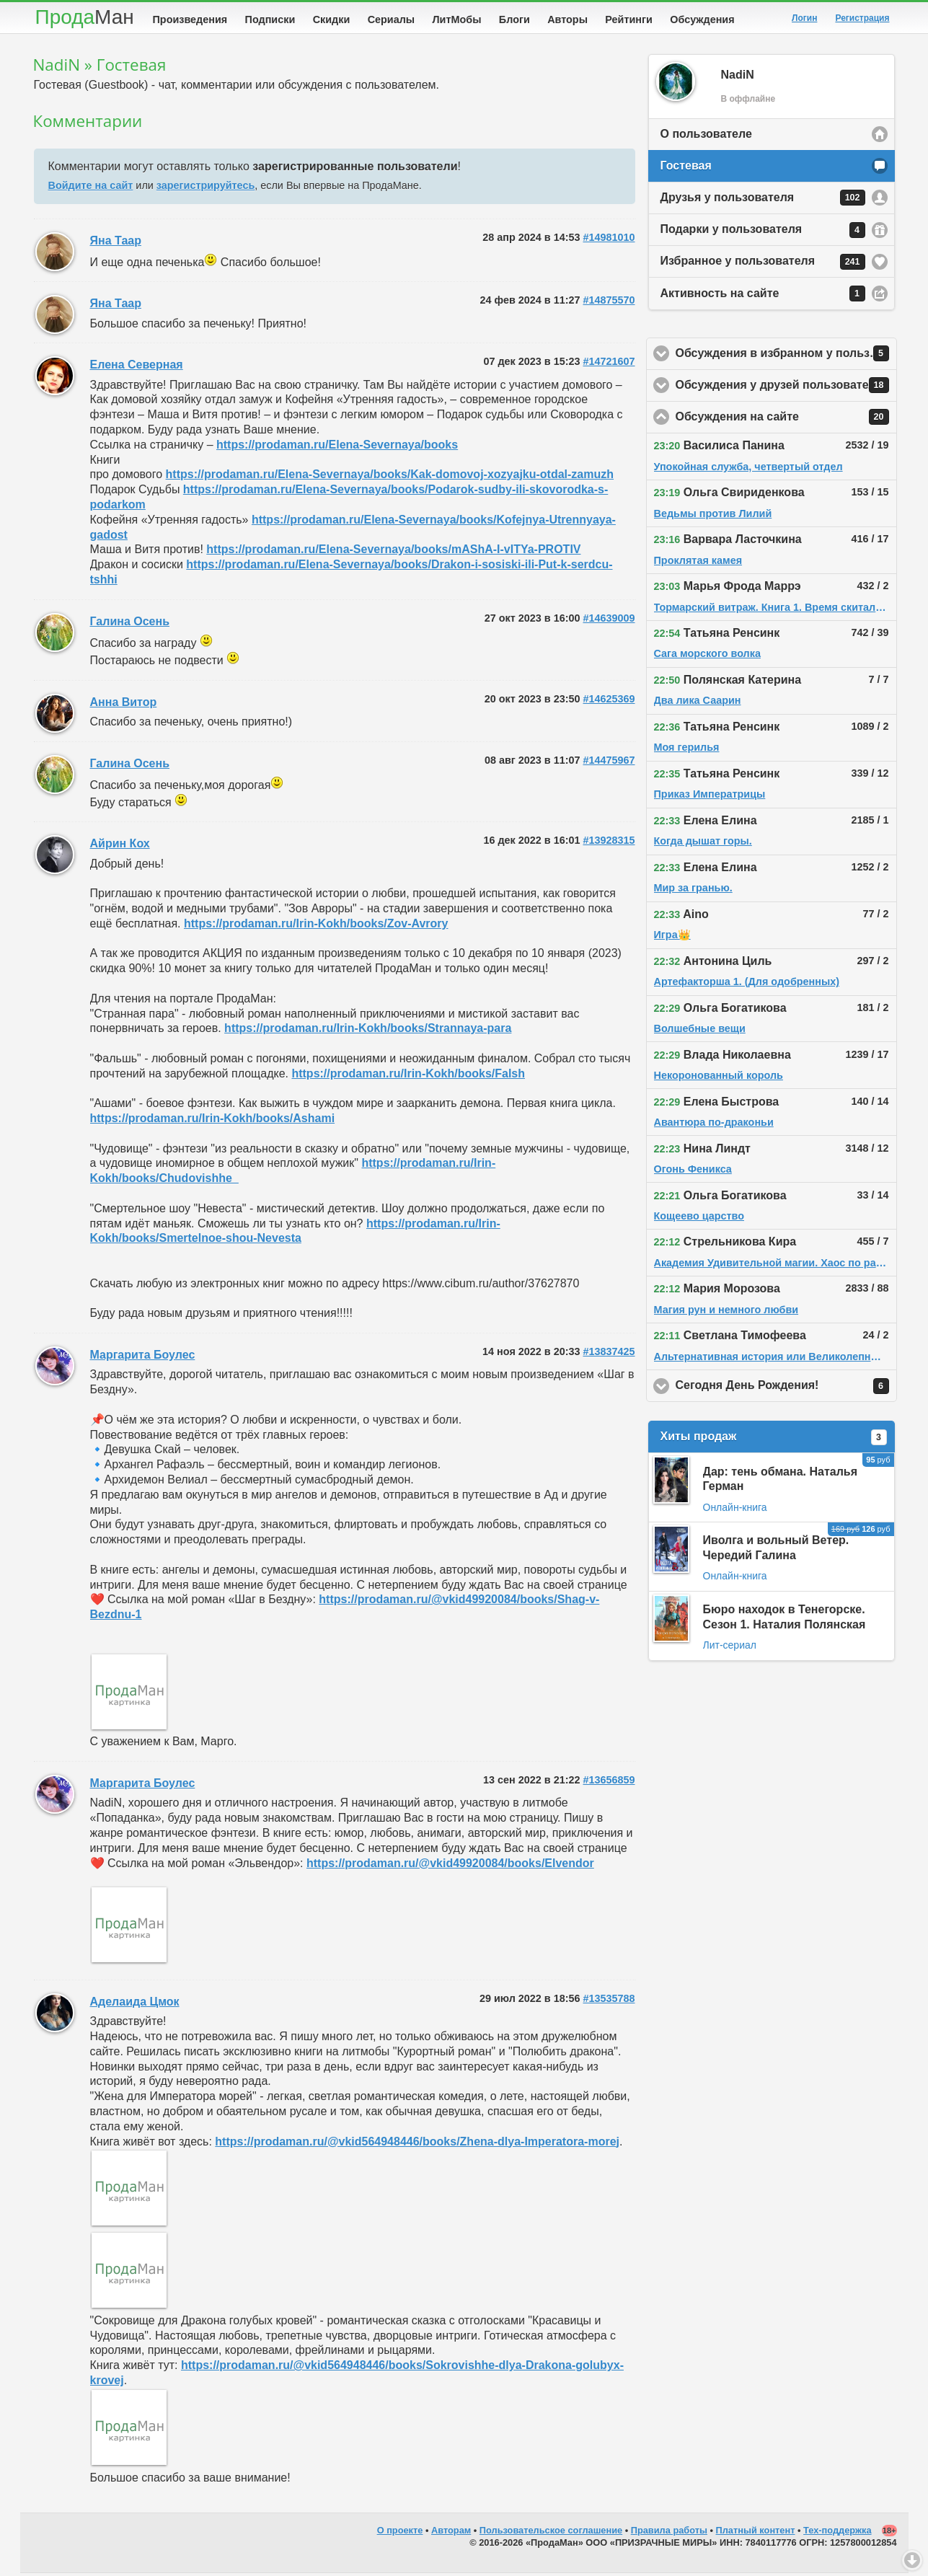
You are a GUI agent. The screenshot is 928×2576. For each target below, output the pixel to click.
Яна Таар (115, 243)
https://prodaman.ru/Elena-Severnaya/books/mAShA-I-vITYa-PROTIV (393, 552)
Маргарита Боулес (142, 1357)
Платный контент (755, 2533)
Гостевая (686, 168)
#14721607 (609, 364)
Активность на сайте (762, 296)
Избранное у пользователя (762, 265)
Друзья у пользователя (762, 200)
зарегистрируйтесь (205, 188)
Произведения (190, 19)
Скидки (331, 19)
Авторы (567, 19)
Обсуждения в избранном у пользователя (786, 356)
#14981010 (609, 240)
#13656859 (609, 1782)
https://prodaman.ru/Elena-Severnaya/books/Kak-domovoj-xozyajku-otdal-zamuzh (390, 477)
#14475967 (609, 763)
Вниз (912, 2560)
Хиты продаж (773, 1440)
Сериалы (391, 19)
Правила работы (669, 2533)
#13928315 (609, 843)
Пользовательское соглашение (551, 2533)
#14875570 (609, 303)
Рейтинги (629, 19)
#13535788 (609, 2001)
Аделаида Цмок (135, 2004)
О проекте (400, 2533)
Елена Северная (136, 367)
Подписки (270, 19)
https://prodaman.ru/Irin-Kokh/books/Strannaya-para (367, 1031)
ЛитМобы (457, 19)
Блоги (514, 19)
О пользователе (706, 137)
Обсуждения (702, 19)
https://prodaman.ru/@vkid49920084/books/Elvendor (450, 1866)
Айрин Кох (120, 846)
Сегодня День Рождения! (786, 1389)
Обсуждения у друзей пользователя (786, 388)
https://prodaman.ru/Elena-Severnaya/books (337, 447)
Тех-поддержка (837, 2533)
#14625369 (609, 701)
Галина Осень (130, 624)
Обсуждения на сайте (786, 420)
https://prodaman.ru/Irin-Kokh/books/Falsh (408, 1076)
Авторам (451, 2533)
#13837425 (609, 1354)
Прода (84, 17)
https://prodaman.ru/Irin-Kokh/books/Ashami (212, 1121)
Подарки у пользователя (762, 233)
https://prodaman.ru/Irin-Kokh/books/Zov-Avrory (316, 926)
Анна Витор (123, 705)
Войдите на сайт (90, 188)
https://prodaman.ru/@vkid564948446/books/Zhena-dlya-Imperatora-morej (417, 2144)
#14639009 (609, 621)
